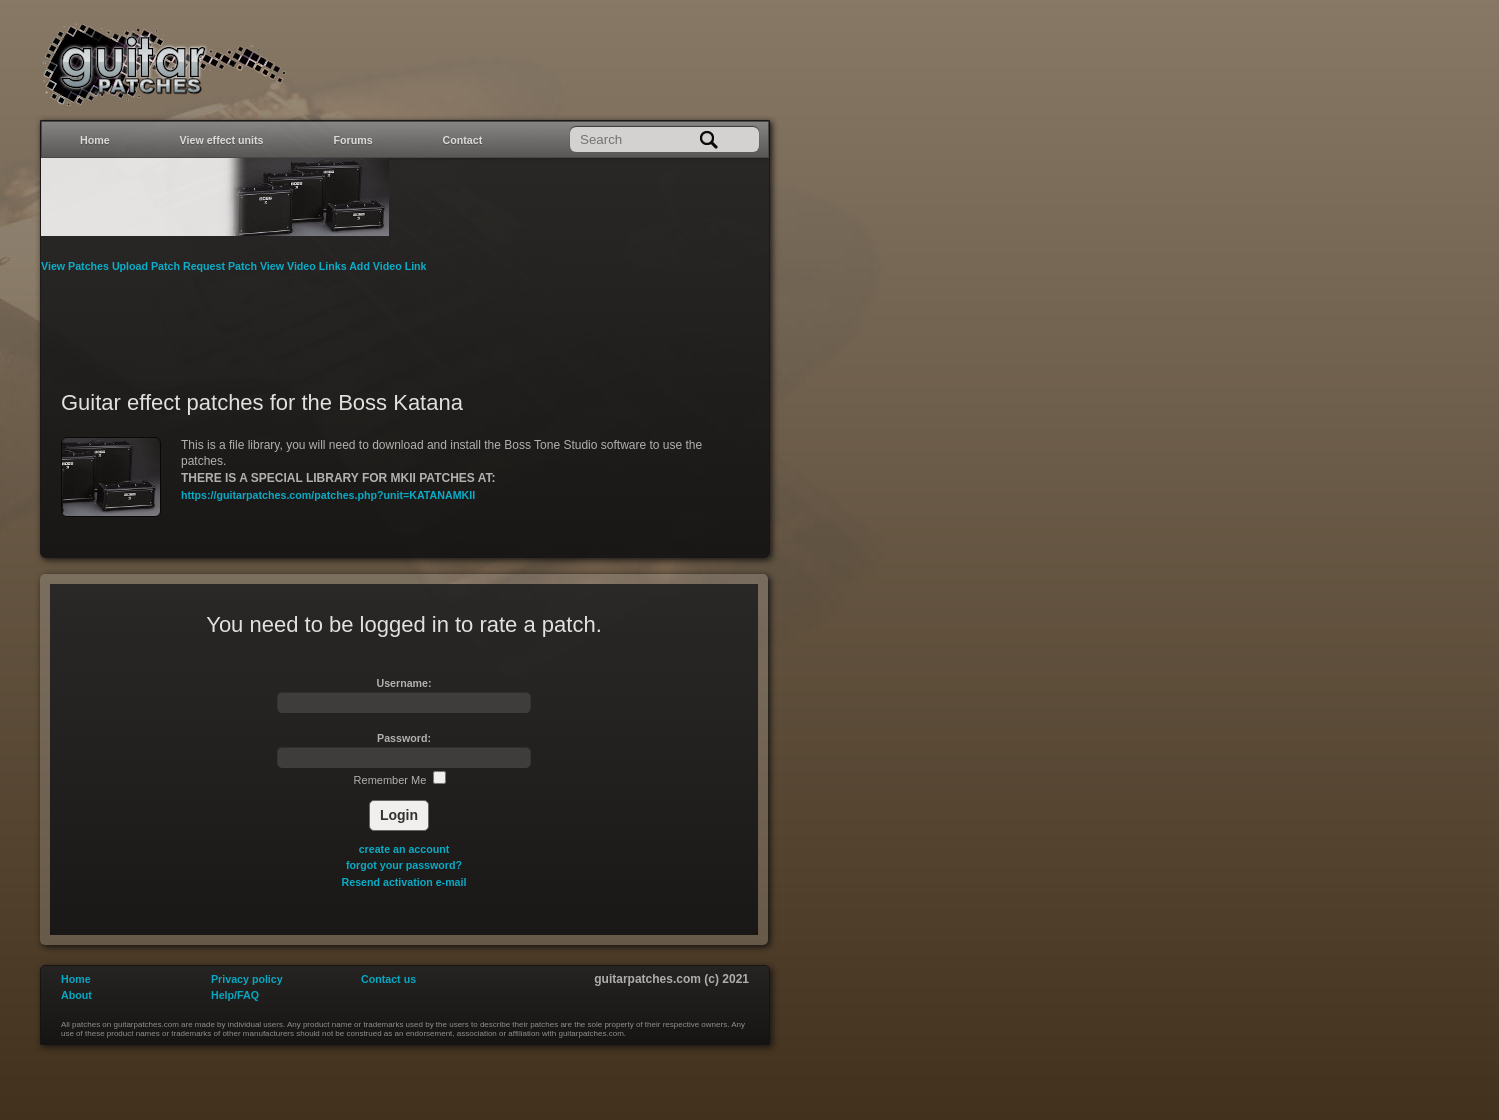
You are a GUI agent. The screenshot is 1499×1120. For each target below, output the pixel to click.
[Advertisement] (405, 319)
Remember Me (400, 780)
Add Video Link (387, 266)
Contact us (388, 979)
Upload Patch (147, 266)
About (76, 995)
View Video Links (304, 266)
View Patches (76, 266)
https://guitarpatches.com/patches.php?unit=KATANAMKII (328, 495)
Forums (353, 140)
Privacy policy (247, 979)
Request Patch (221, 266)
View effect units (222, 140)
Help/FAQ (235, 995)
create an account (404, 849)
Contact (463, 140)
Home (95, 140)
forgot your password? (404, 865)
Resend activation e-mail (404, 882)
